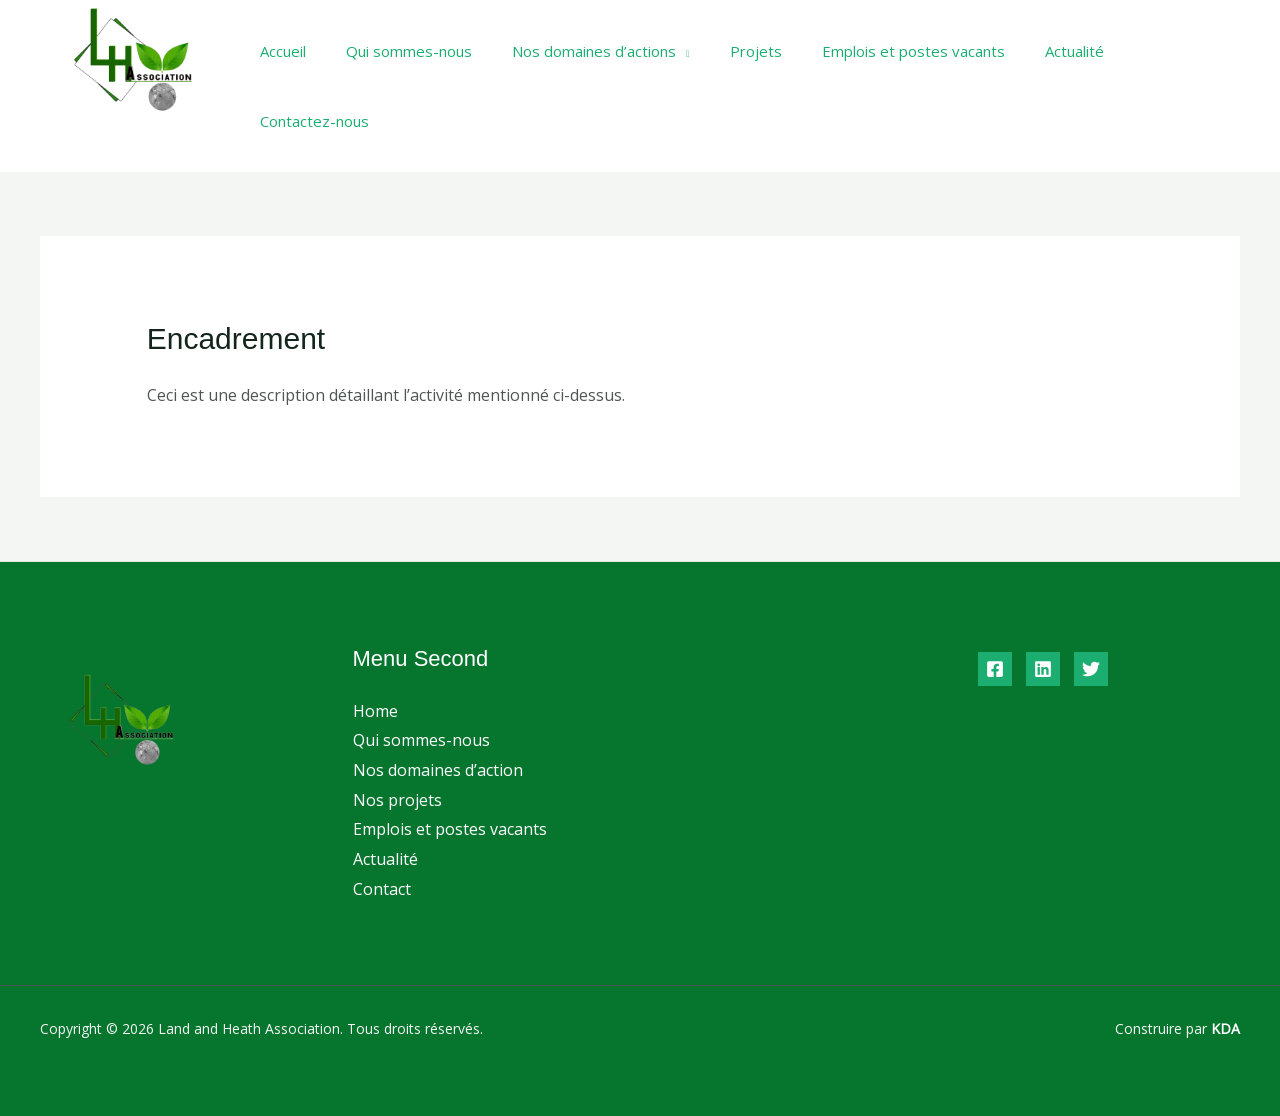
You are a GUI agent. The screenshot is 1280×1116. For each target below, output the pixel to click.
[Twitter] (1091, 659)
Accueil (315, 81)
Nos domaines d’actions (606, 81)
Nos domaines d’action (438, 760)
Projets (758, 81)
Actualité (1056, 81)
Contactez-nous (1170, 81)
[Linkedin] (1043, 659)
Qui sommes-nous (431, 81)
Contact (382, 879)
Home (375, 701)
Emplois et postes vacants (905, 81)
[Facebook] (995, 659)
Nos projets (397, 790)
